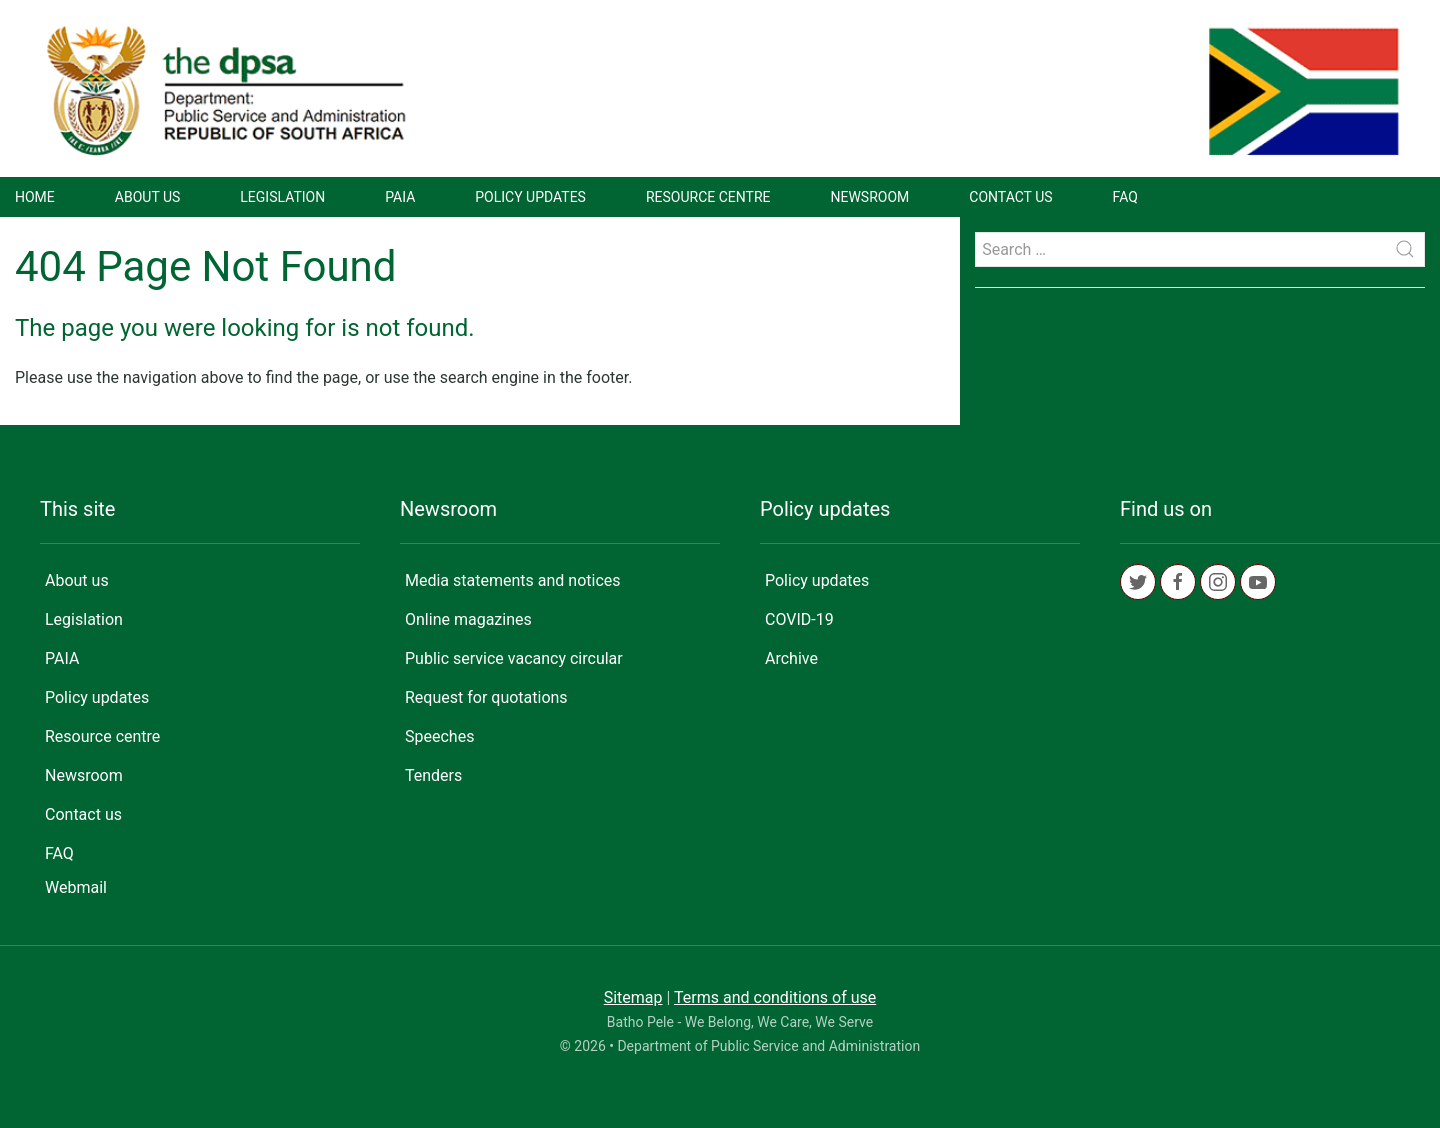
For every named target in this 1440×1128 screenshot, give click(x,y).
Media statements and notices (513, 580)
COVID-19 (799, 619)
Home (35, 197)
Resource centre (708, 197)
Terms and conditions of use (775, 997)
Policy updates (530, 197)
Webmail (76, 887)
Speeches (439, 736)
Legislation (282, 197)
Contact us (1010, 197)
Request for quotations (486, 697)
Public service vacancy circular (514, 658)
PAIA (400, 197)
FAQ (1125, 197)
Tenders (433, 775)
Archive (791, 658)
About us (148, 197)
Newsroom (870, 197)
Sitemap (633, 997)
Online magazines (468, 619)
